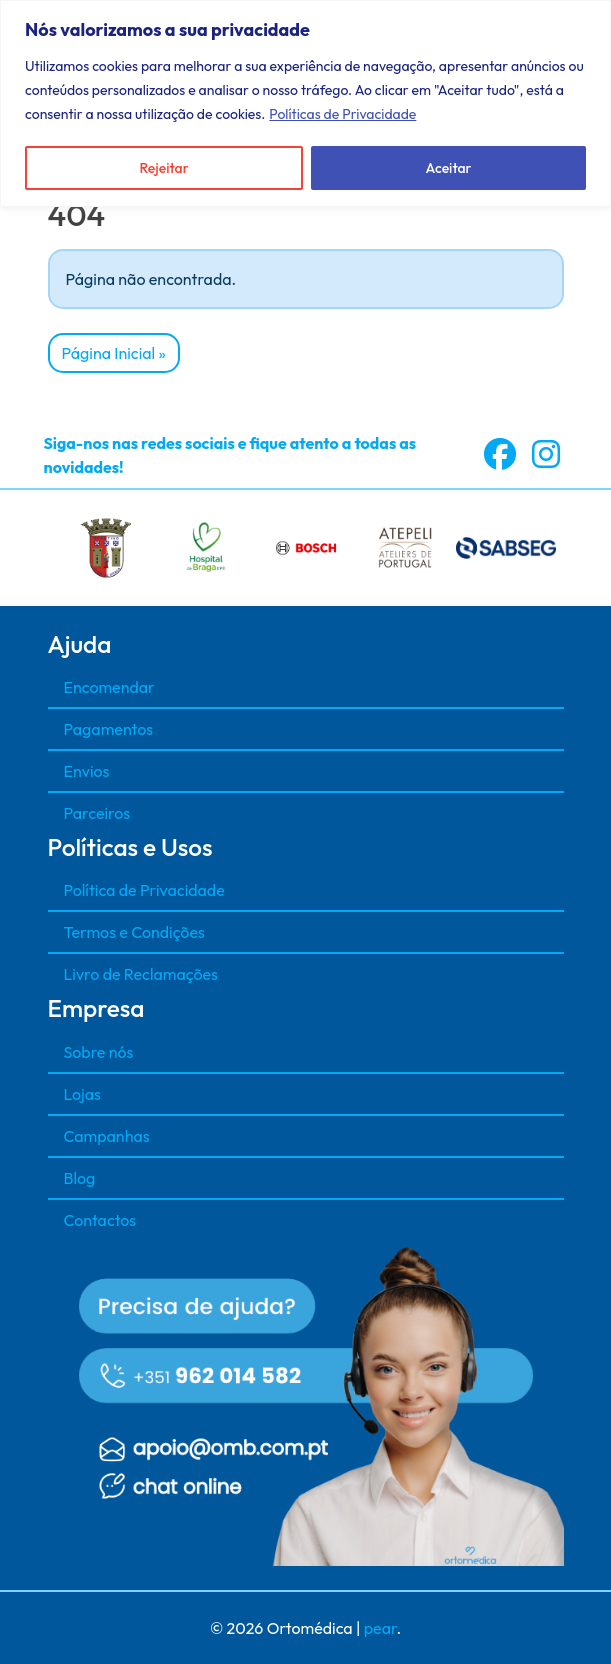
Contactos (100, 1220)
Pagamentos (109, 729)
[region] (305, 103)
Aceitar (449, 168)
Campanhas (107, 1136)
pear (380, 1628)
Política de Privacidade (144, 890)
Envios (87, 771)
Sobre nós (99, 1052)
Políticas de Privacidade (342, 114)
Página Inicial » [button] (114, 353)
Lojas (82, 1094)
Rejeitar (163, 168)
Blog (80, 1178)
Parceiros (97, 813)
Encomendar (109, 687)
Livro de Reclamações (141, 974)
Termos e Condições (134, 932)
